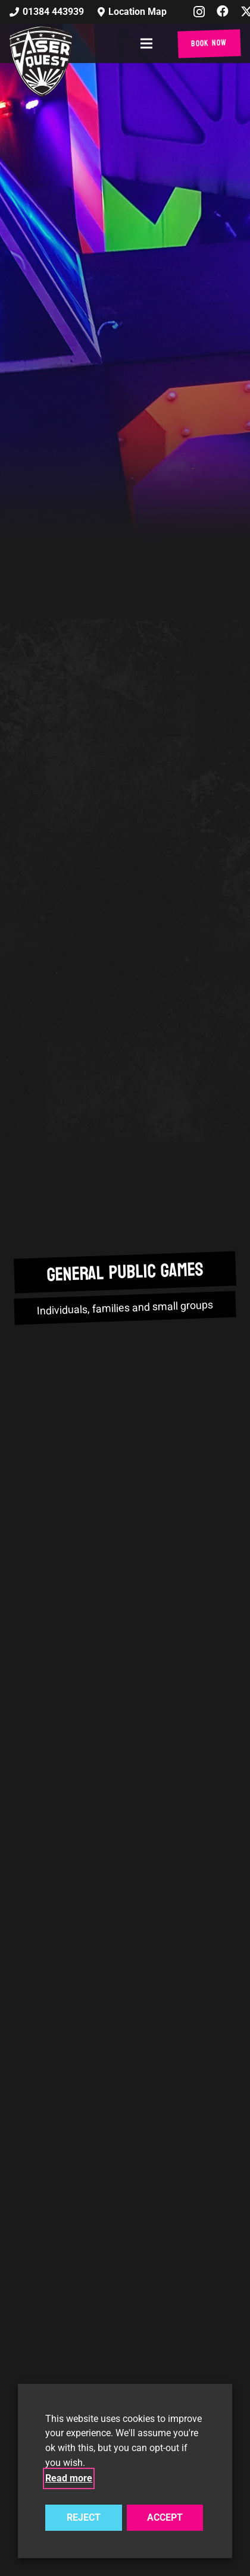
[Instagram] (199, 11)
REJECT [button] (84, 2517)
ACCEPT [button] (165, 2517)
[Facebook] (223, 11)
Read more (68, 2478)
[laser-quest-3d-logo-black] (41, 61)
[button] (149, 43)
